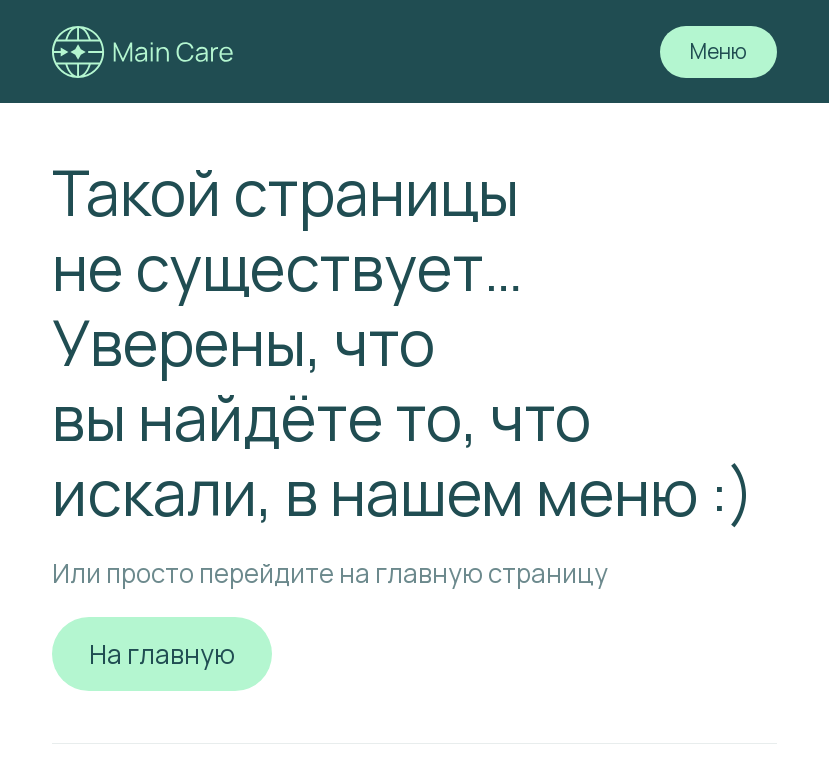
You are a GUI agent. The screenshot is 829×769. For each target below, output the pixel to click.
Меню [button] (718, 51)
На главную (162, 654)
